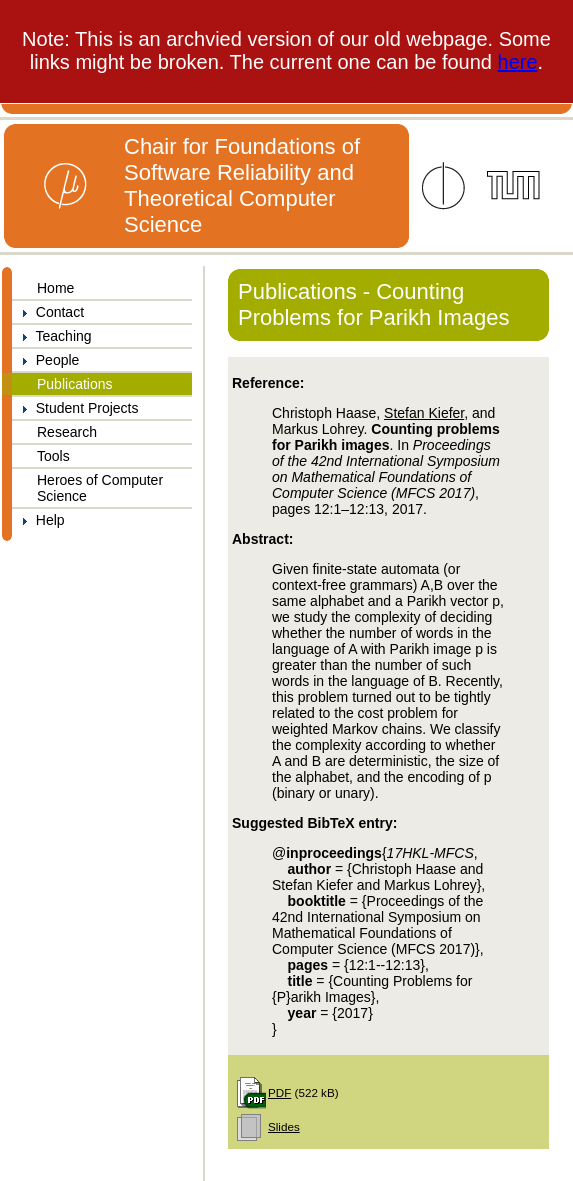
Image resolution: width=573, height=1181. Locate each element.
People (45, 360)
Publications (75, 384)
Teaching (52, 336)
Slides (284, 1126)
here (518, 62)
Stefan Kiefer (424, 413)
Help (38, 520)
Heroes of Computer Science (100, 488)
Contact (48, 312)
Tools (53, 456)
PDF (279, 1092)
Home (55, 288)
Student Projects (75, 408)
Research (67, 432)
